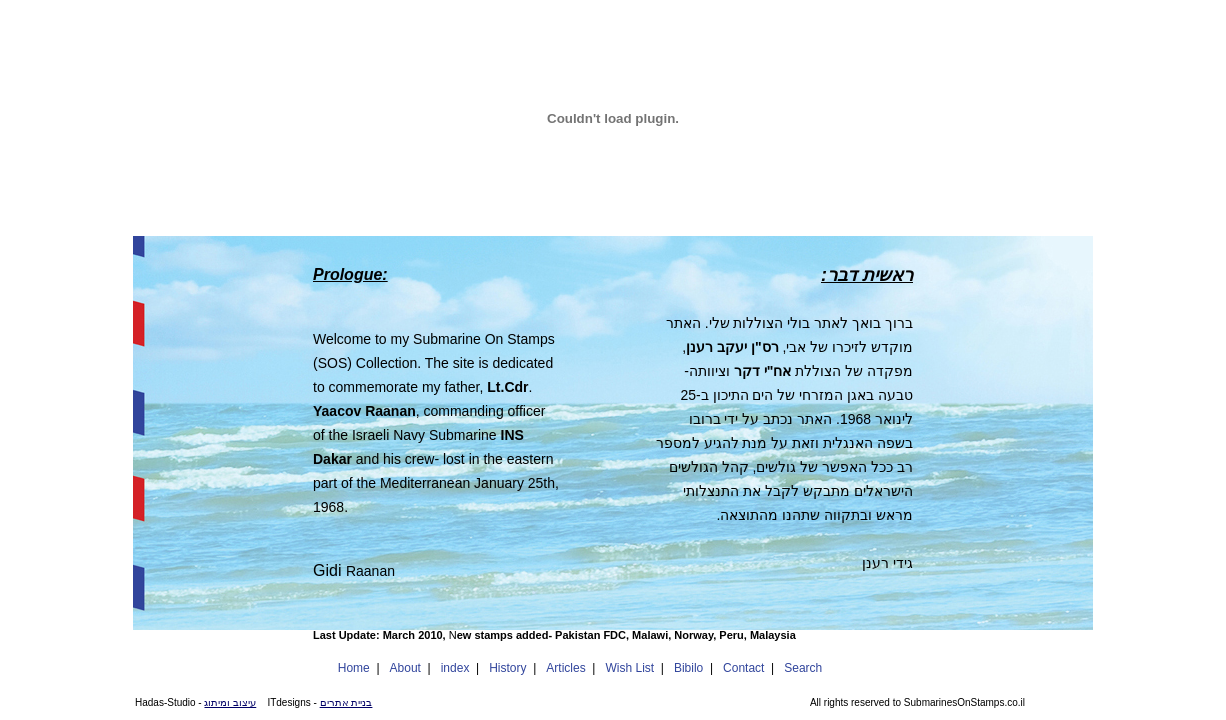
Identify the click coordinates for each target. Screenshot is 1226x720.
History (507, 668)
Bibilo (688, 668)
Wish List (629, 668)
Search (803, 668)
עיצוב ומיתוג (230, 702)
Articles (565, 668)
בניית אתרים (346, 702)
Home (354, 668)
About (405, 668)
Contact (743, 668)
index (455, 668)
